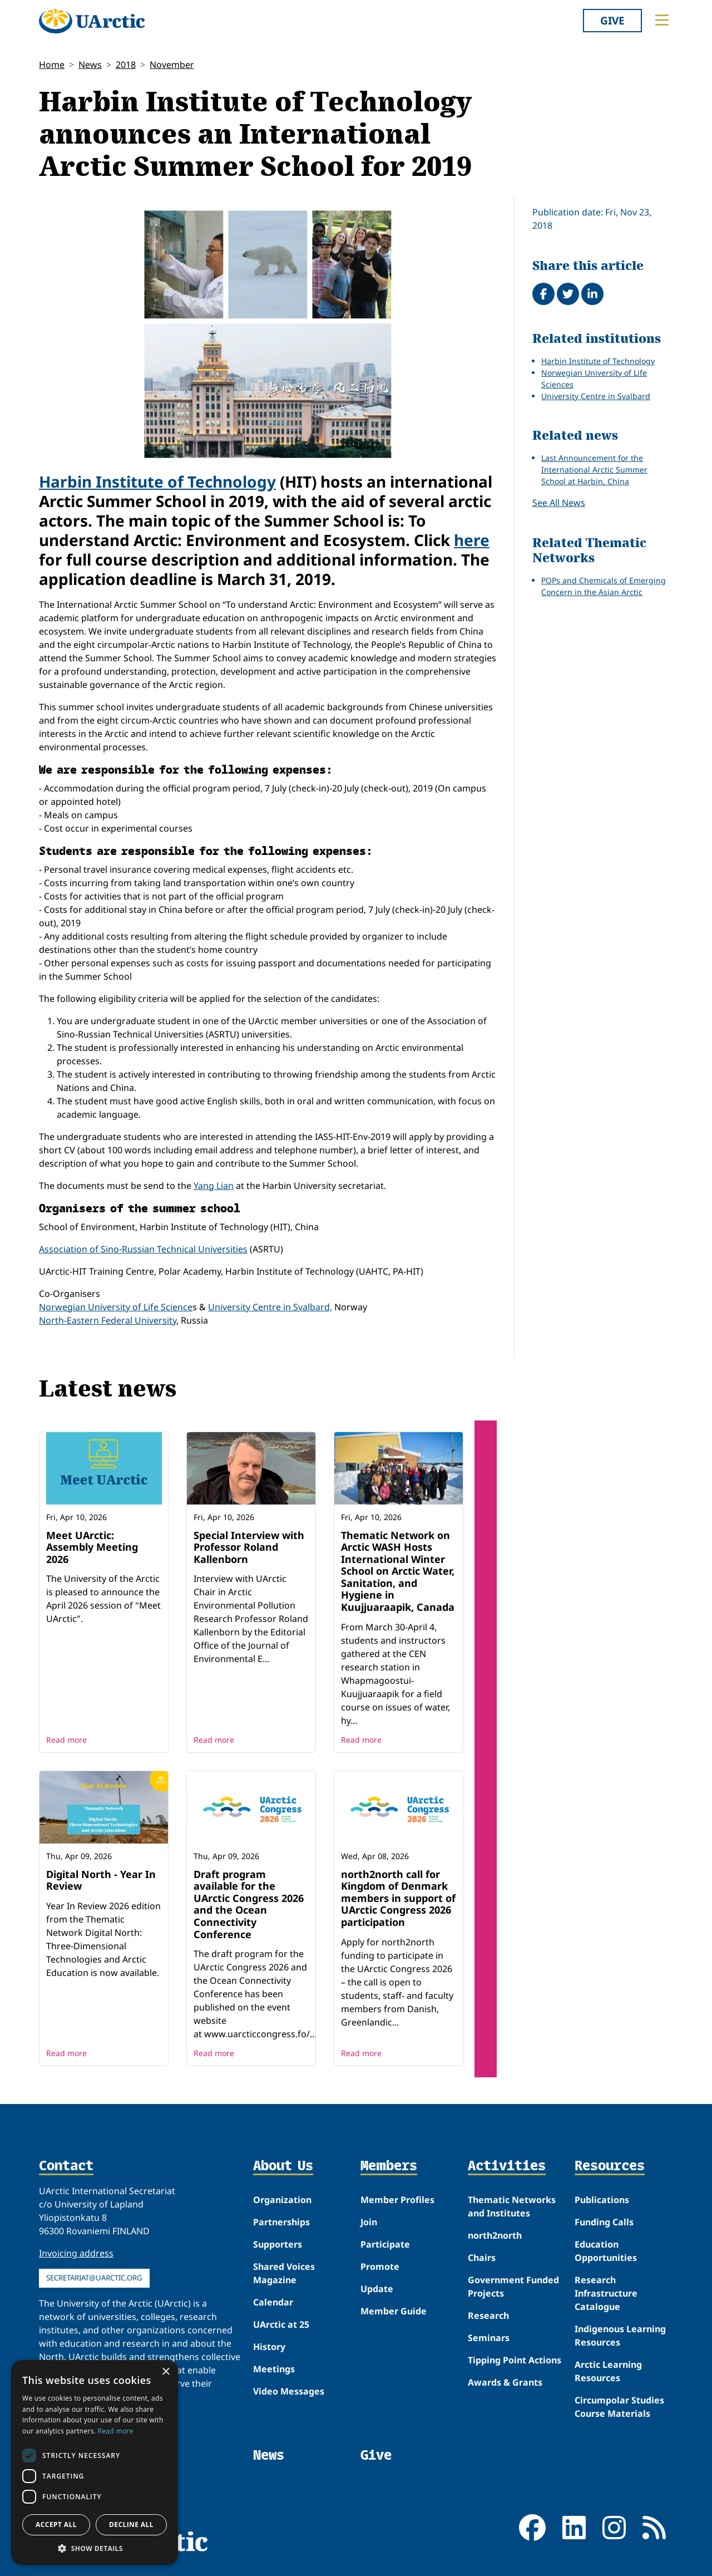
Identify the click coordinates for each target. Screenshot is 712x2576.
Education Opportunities (606, 2251)
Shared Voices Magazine (284, 2273)
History (269, 2347)
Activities (507, 2166)
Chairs (482, 2257)
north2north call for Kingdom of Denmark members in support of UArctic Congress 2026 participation (398, 1898)
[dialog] (94, 2462)
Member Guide (393, 2311)
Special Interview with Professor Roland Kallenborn (249, 1547)
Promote (379, 2266)
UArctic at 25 (281, 2324)
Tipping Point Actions (514, 2360)
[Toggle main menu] (662, 20)
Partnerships (281, 2222)
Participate (385, 2244)
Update (376, 2289)
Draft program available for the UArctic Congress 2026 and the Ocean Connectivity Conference (249, 1904)
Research (488, 2315)
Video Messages (288, 2391)
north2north (495, 2235)
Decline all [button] (131, 2524)
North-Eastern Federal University (107, 1320)
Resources (610, 2166)
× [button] (165, 2372)
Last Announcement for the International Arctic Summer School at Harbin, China (594, 469)
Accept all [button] (56, 2524)
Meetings (274, 2369)
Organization (282, 2200)
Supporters (277, 2244)
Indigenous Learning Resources (620, 2335)
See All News (558, 502)
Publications (602, 2200)
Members (388, 2166)
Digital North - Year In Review (101, 1880)
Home (52, 64)
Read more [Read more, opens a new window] (116, 2431)
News (90, 64)
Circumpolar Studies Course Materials (619, 2407)
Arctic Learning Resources (608, 2371)
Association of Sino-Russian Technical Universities (143, 1249)
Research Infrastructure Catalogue (606, 2293)
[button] (94, 2548)
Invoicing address (76, 2253)
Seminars (489, 2338)
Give (612, 20)
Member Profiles (397, 2200)
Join (368, 2222)
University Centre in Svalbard (595, 396)
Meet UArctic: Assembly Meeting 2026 (92, 1547)
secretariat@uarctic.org (94, 2278)
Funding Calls (604, 2222)
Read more (66, 1739)
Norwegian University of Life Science (115, 1307)
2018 (126, 64)
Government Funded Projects (513, 2286)
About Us (283, 2166)
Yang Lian (214, 1185)
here (472, 539)
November (172, 64)
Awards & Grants (505, 2382)
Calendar (273, 2302)
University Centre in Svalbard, (270, 1307)
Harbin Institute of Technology (157, 481)
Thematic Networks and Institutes (512, 2206)
